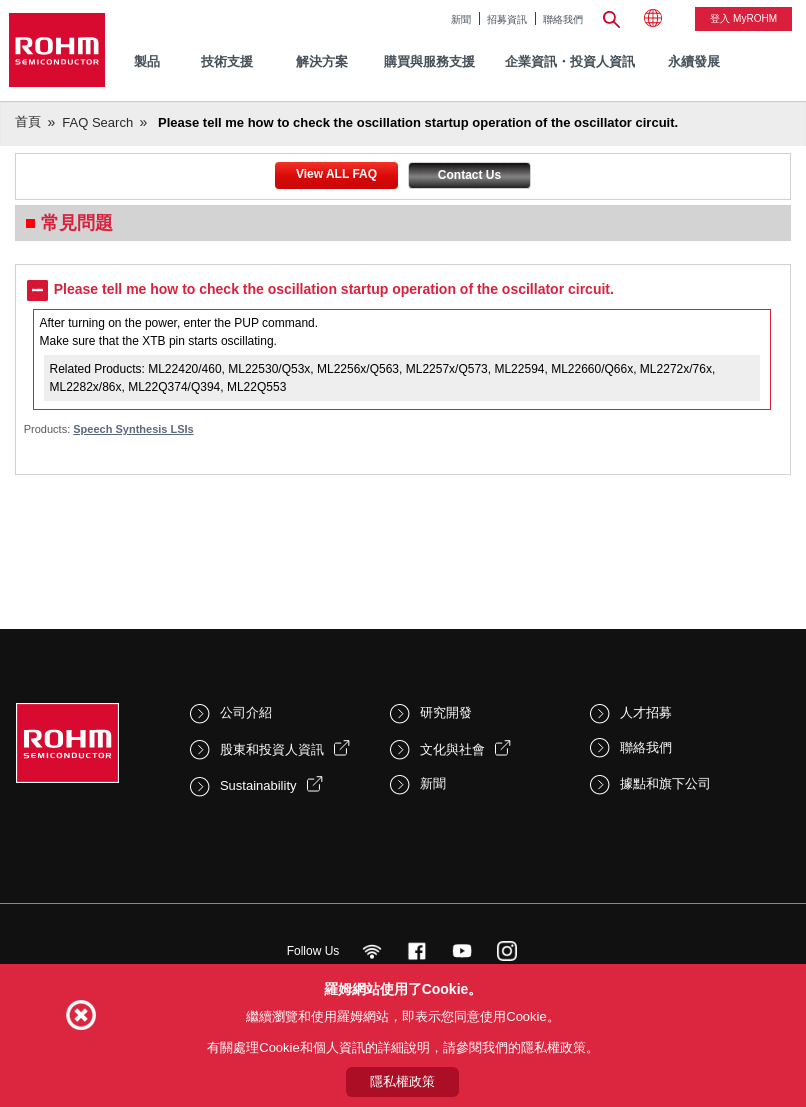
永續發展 (694, 61)
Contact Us (469, 175)
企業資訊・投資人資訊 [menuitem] (570, 61)
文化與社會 (452, 749)
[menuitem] (694, 62)
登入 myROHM (743, 18)
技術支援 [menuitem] (227, 61)
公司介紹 (246, 712)
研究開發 (446, 712)
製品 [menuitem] (147, 61)
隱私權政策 (402, 1081)
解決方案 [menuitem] (322, 61)
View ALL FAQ (336, 174)
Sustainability (258, 785)
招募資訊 (507, 19)
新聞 (461, 19)
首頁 (28, 121)
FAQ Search (97, 122)
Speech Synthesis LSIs (133, 429)
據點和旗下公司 (665, 783)
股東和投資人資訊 (272, 749)
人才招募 (646, 712)
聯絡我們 (563, 19)
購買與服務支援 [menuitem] (429, 61)
